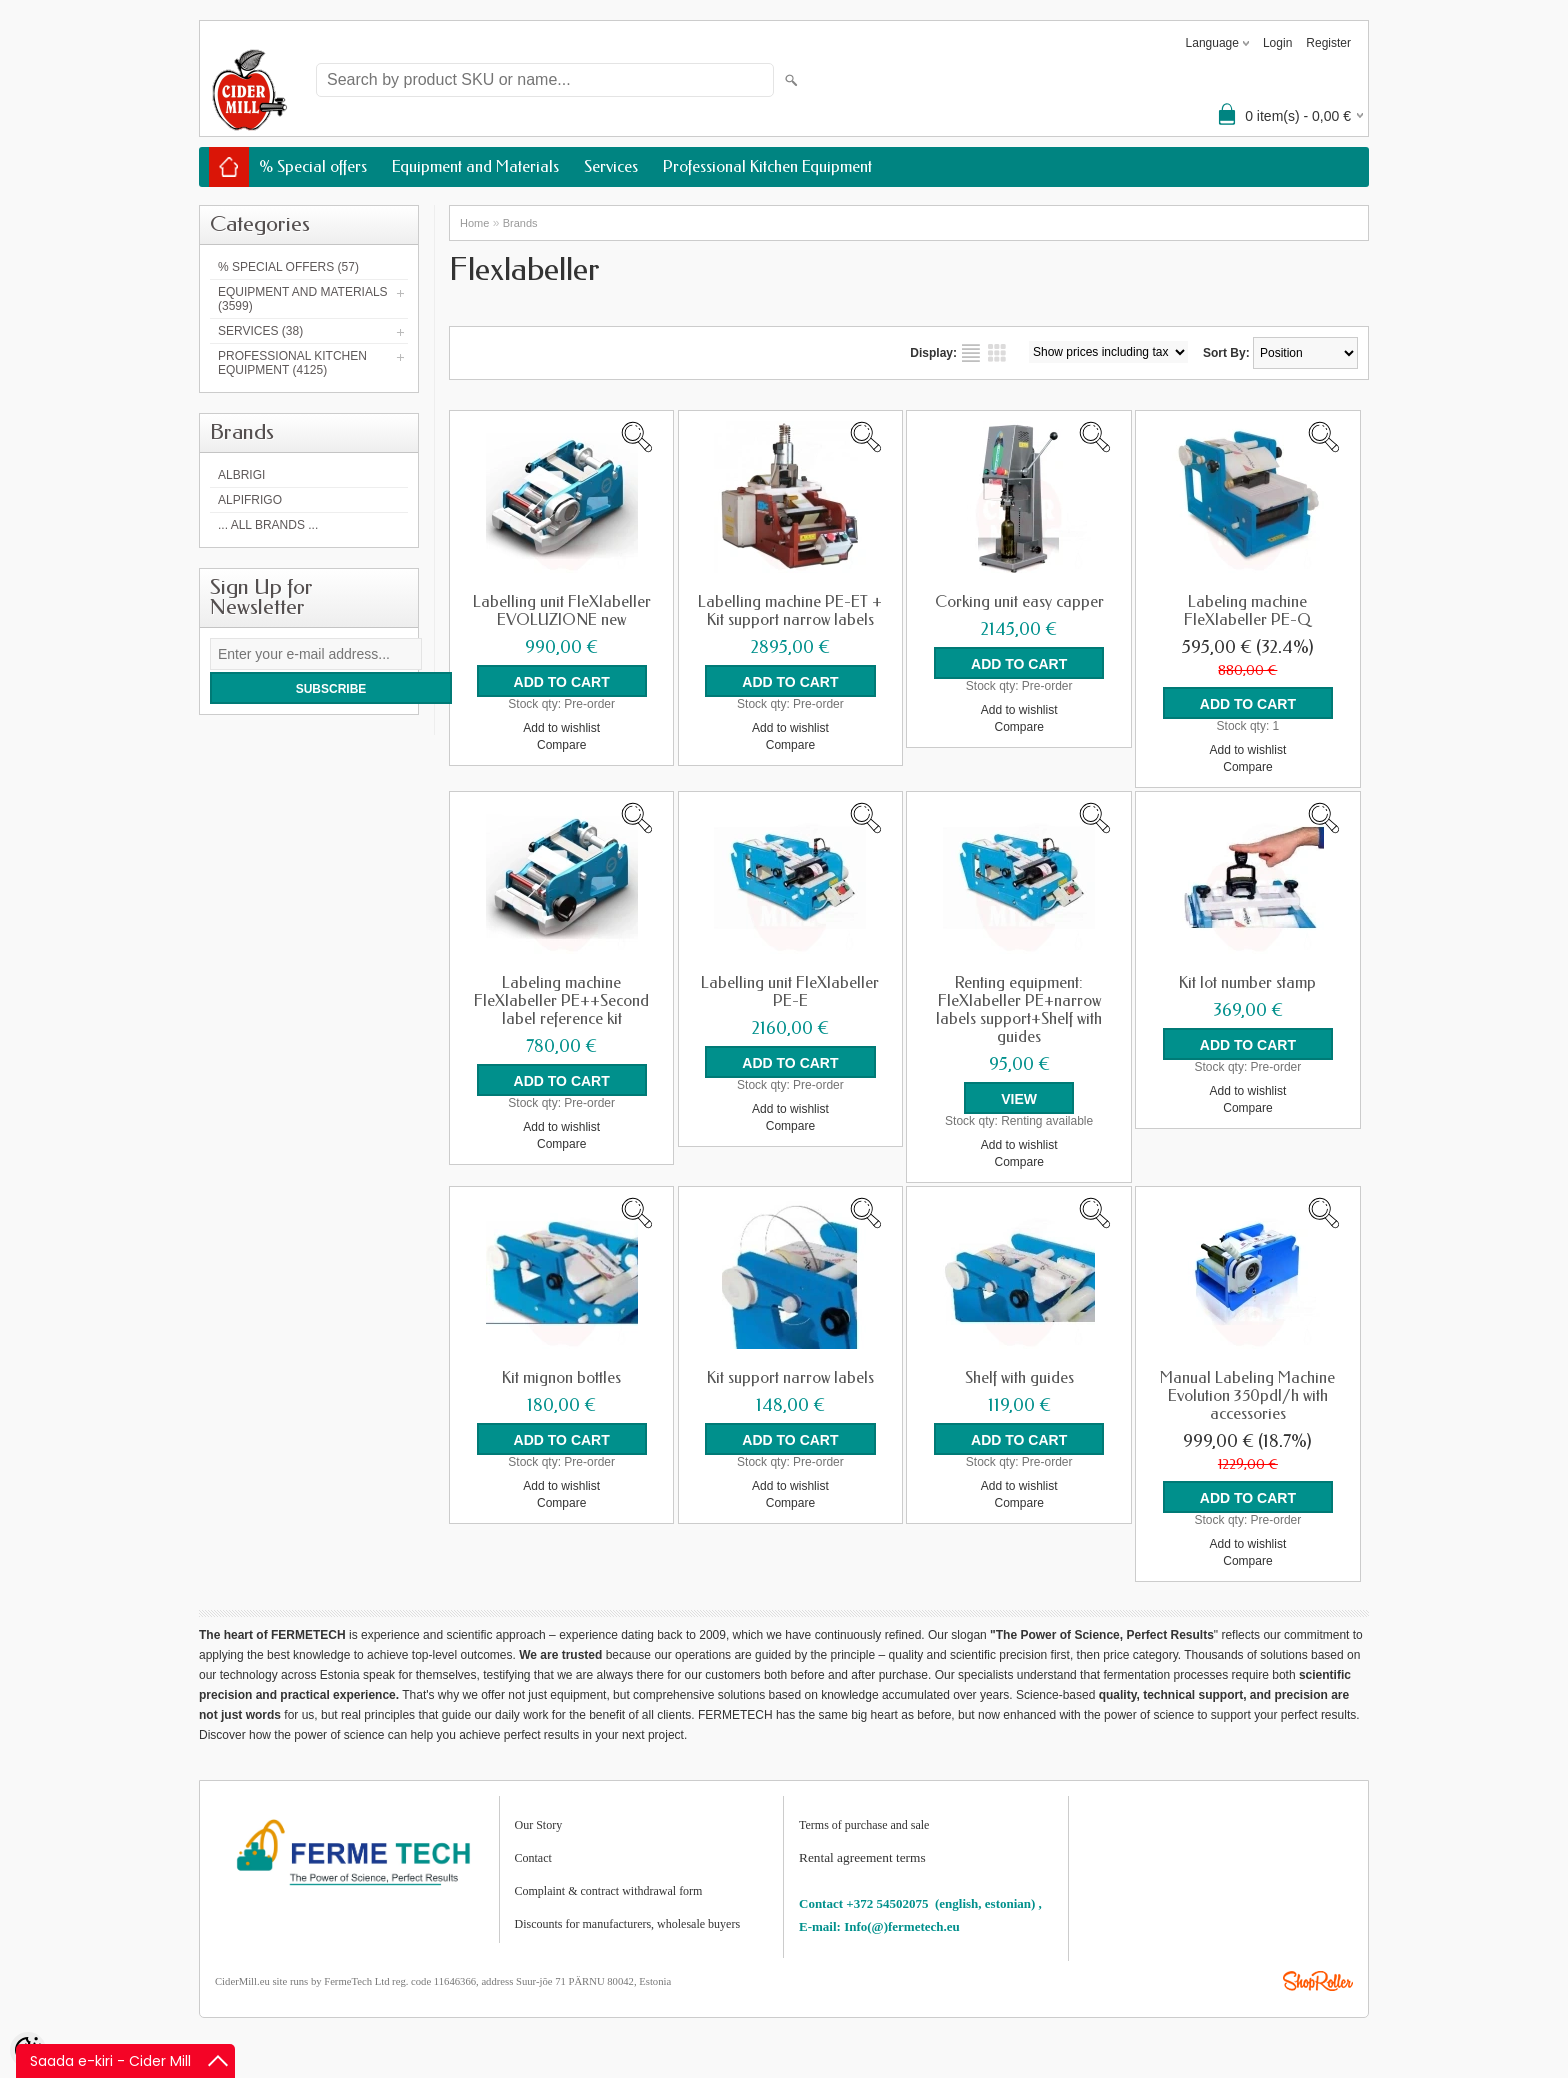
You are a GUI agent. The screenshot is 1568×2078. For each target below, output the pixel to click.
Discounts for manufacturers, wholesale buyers (628, 1924)
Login (1277, 43)
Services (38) (260, 331)
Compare (561, 745)
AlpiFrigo (250, 500)
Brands (520, 223)
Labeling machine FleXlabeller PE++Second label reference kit (561, 1001)
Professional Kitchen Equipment (767, 166)
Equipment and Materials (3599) (303, 299)
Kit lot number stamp (1247, 983)
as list (971, 353)
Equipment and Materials (475, 166)
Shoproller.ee (1318, 1981)
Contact (533, 1858)
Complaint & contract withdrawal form (609, 1891)
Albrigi (241, 475)
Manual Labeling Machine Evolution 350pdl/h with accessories (1247, 1396)
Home (474, 223)
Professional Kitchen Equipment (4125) (292, 363)
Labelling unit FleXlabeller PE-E (790, 992)
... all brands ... (268, 525)
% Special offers (313, 166)
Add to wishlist (561, 728)
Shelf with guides (1019, 1378)
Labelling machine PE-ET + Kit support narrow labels (790, 611)
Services (611, 166)
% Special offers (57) (288, 267)
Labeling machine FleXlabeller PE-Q (1247, 611)
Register (1328, 43)
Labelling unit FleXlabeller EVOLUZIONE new (562, 611)
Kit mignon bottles (561, 1378)
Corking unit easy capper (1019, 602)
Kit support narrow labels (790, 1378)
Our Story (539, 1825)
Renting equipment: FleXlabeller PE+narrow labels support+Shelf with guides (1019, 1010)
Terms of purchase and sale (864, 1825)
